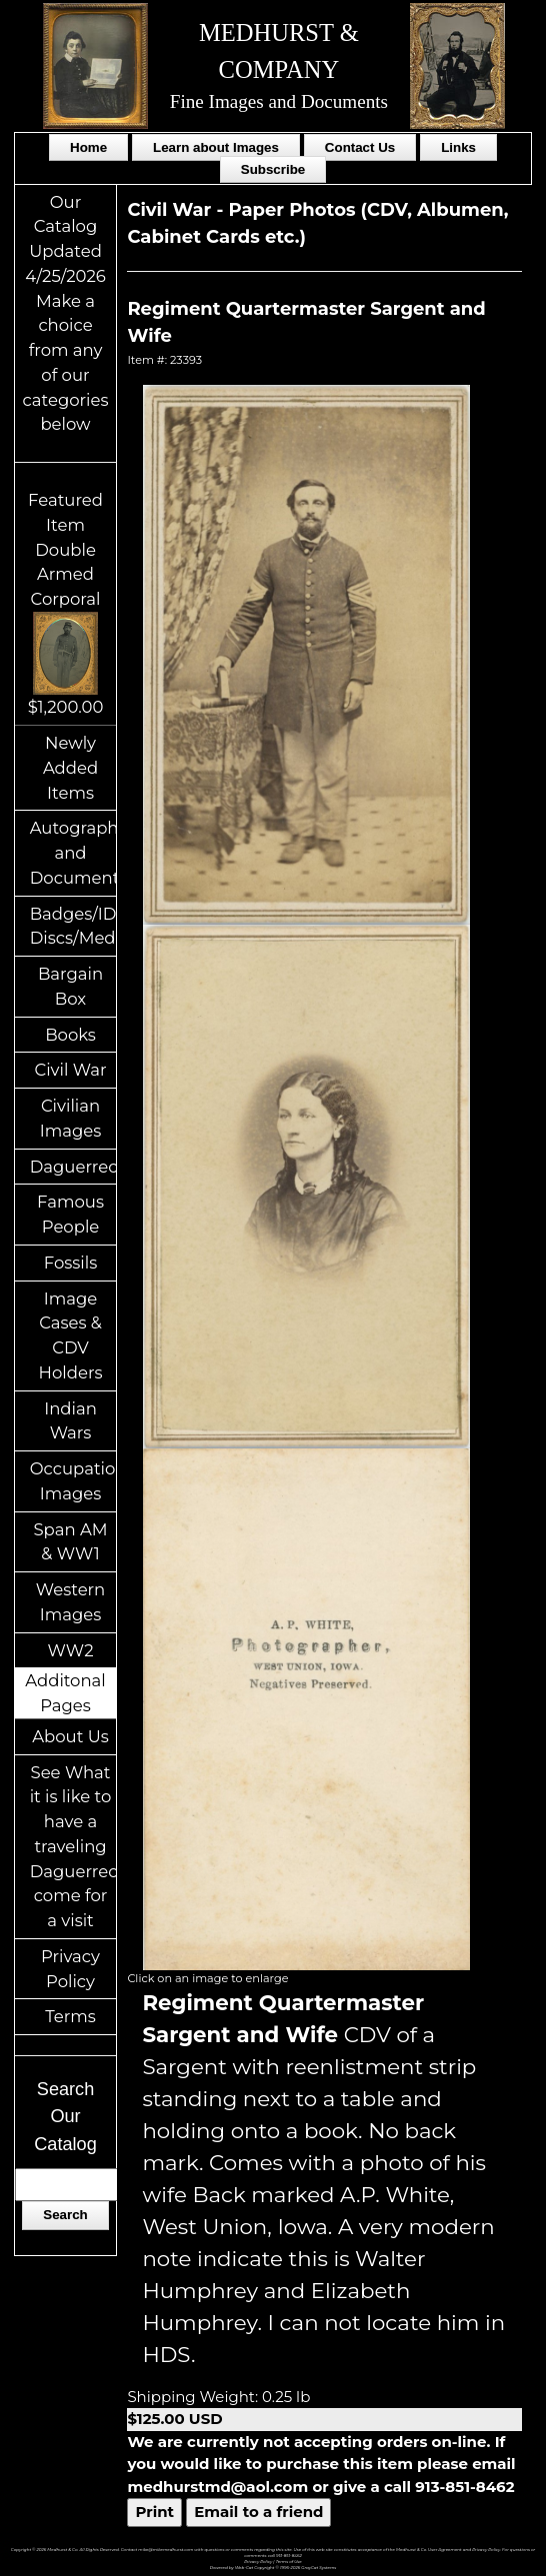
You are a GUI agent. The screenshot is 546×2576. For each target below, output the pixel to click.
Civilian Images (71, 1118)
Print (154, 2511)
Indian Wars (70, 1420)
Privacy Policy (70, 1968)
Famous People (70, 1214)
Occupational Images (73, 1480)
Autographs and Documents (73, 853)
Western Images (70, 1601)
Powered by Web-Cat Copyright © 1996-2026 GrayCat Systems (273, 2567)
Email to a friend (258, 2511)
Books (70, 1035)
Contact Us (360, 147)
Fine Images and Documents (279, 101)
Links (458, 147)
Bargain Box (70, 986)
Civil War (70, 1070)
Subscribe (273, 169)
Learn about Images (216, 147)
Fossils (71, 1263)
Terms (70, 2016)
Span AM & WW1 (70, 1541)
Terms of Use (289, 2561)
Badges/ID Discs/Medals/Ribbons (73, 926)
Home (88, 147)
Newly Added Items (70, 768)
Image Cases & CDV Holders (71, 1335)
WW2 (71, 1650)
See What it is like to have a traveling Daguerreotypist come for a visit (73, 1846)
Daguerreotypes (73, 1167)
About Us (70, 1736)
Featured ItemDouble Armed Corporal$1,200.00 (66, 603)
